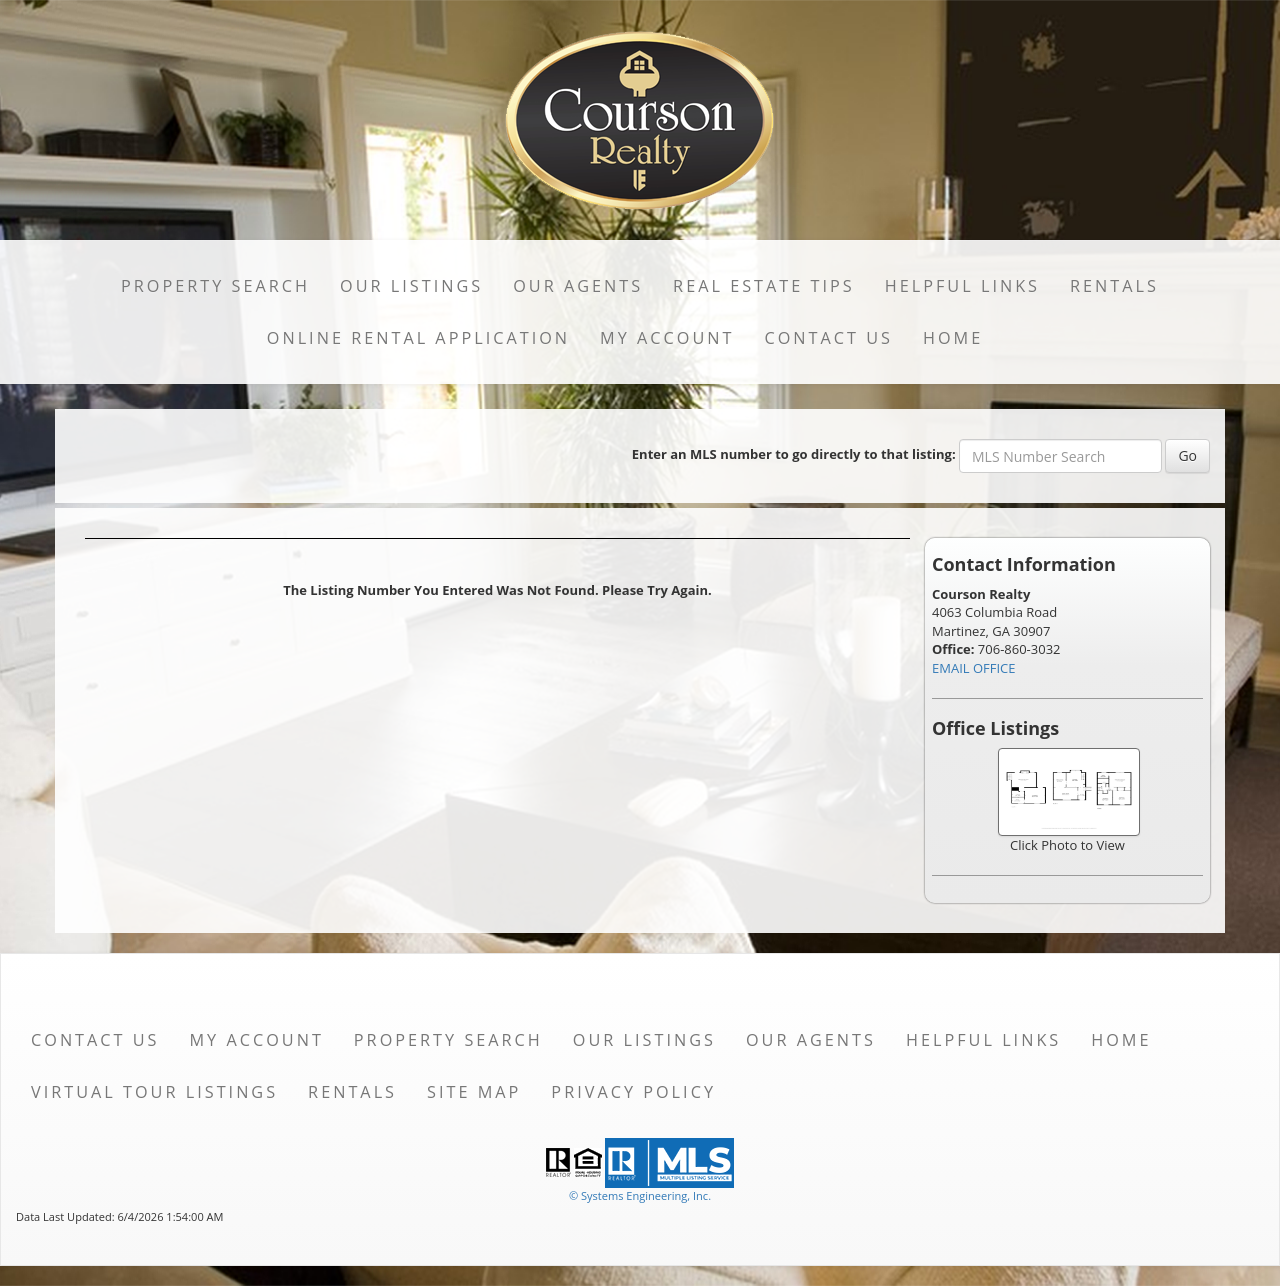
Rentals (1114, 286)
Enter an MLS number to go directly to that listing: (794, 454)
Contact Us (828, 338)
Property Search (215, 286)
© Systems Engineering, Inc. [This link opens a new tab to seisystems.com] (640, 1195)
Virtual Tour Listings (154, 1092)
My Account (667, 338)
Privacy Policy (633, 1092)
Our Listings (411, 286)
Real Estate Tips (764, 286)
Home (953, 338)
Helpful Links (962, 286)
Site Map (474, 1092)
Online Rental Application (418, 338)
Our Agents (578, 286)
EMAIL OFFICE (974, 668)
